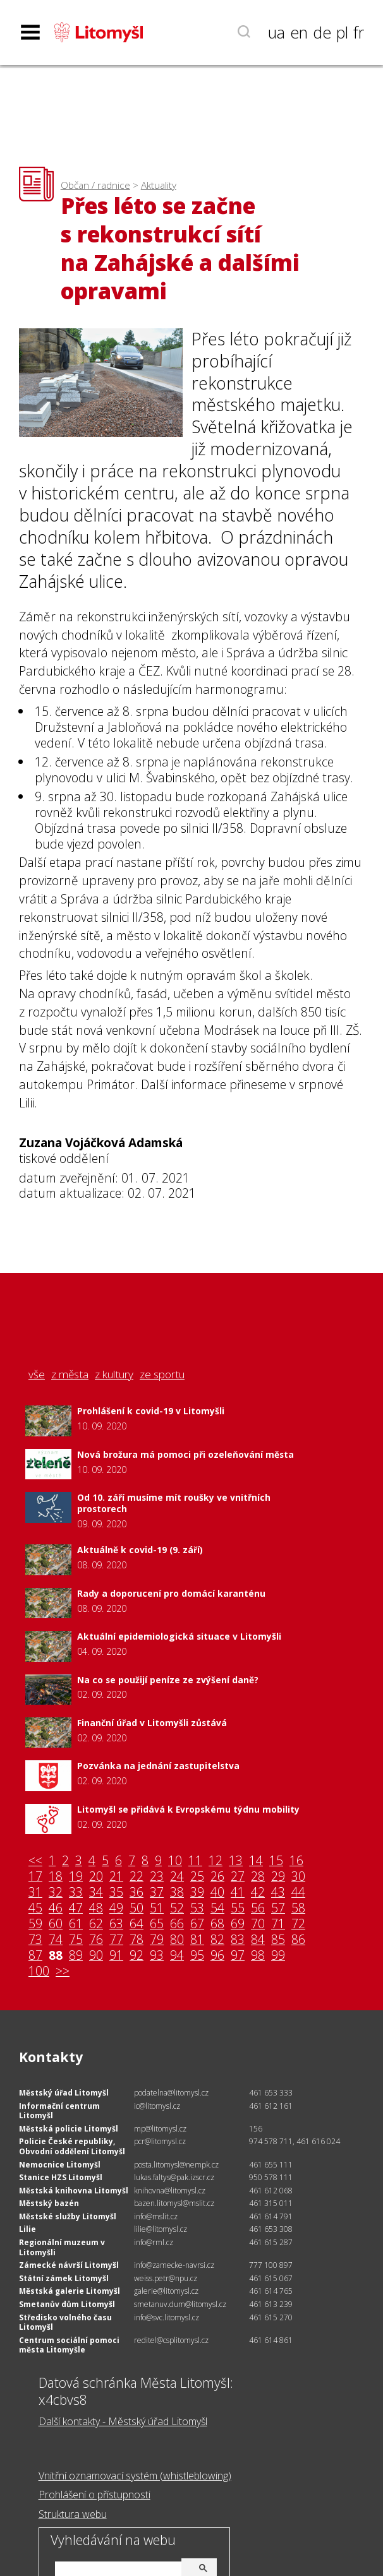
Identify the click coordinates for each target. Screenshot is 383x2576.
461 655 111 (271, 2164)
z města (69, 1374)
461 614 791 (271, 2216)
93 (157, 1956)
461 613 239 (271, 2304)
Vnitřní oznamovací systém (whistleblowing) (135, 2476)
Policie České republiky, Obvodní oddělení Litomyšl (72, 2146)
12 (215, 1861)
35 (116, 1892)
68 (217, 1924)
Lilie (27, 2229)
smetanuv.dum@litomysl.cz (180, 2304)
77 (116, 1940)
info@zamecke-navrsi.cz (174, 2265)
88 (56, 1956)
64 (136, 1924)
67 (197, 1924)
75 (76, 1940)
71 (278, 1924)
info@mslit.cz (156, 2216)
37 (157, 1892)
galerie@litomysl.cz (166, 2291)
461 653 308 (271, 2229)
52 (177, 1908)
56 (258, 1908)
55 (238, 1908)
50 (136, 1908)
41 (238, 1892)
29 (278, 1877)
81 (197, 1940)
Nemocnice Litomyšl (59, 2164)
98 (258, 1956)
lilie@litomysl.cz (160, 2229)
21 (116, 1877)
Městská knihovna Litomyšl (73, 2190)
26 (217, 1877)
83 (238, 1940)
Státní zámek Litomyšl (64, 2278)
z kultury (114, 1374)
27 (238, 1877)
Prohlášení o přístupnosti (94, 2494)
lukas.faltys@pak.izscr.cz (174, 2177)
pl (342, 32)
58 (298, 1908)
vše (36, 1374)
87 (35, 1956)
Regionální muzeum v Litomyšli (62, 2247)
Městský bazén (49, 2203)
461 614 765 (271, 2291)
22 (136, 1877)
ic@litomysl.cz (157, 2106)
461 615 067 (271, 2278)
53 (197, 1908)
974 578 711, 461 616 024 (294, 2141)
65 (157, 1924)
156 (255, 2128)
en (299, 32)
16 (296, 1861)
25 (197, 1877)
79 (157, 1940)
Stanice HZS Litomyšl (60, 2177)
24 (177, 1877)
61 (76, 1924)
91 (116, 1956)
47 (76, 1908)
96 (217, 1956)
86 (298, 1940)
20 (96, 1877)
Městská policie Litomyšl (68, 2128)
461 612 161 (271, 2106)
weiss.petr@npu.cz (165, 2278)
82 (217, 1940)
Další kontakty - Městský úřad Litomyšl (123, 2421)
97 (238, 1956)
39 (197, 1892)
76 (96, 1940)
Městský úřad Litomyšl (64, 2092)
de (322, 32)
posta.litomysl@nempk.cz (176, 2164)
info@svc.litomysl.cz (166, 2317)
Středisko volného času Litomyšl (65, 2322)
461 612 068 (271, 2190)
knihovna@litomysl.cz (169, 2190)
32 (56, 1892)
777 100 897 (271, 2265)
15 (276, 1861)
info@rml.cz (153, 2242)
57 (278, 1908)
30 (298, 1877)
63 (116, 1924)
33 (76, 1892)
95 (197, 1956)
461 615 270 (271, 2317)
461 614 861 (271, 2340)
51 (157, 1908)
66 (177, 1924)
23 (157, 1877)
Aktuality (158, 185)
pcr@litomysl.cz (160, 2141)
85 (278, 1940)
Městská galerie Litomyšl (69, 2291)
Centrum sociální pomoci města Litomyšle (69, 2345)
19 (76, 1877)
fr (358, 32)
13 (236, 1861)
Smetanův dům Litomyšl (67, 2304)
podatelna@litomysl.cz (171, 2092)
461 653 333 (271, 2092)
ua (276, 32)
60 (56, 1924)
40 (217, 1892)
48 (96, 1908)
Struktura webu (73, 2514)
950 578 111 (271, 2177)
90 (96, 1956)
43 (278, 1892)
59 (35, 1924)
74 (56, 1940)
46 (56, 1908)
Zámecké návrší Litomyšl (69, 2265)
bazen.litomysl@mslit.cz (174, 2203)
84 (258, 1940)
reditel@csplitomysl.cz (171, 2340)
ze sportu (162, 1374)
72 (298, 1924)
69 (238, 1924)
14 (256, 1861)
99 (278, 1956)
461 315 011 (271, 2203)
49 (116, 1908)
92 (136, 1956)
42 (258, 1892)
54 (217, 1908)
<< (35, 1861)
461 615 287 (271, 2242)
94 (177, 1956)
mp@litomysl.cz (160, 2128)
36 (136, 1892)
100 (38, 1971)
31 (35, 1892)
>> (63, 1971)
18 (56, 1877)
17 (35, 1877)
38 (177, 1892)
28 (258, 1877)
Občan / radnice (95, 185)
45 (35, 1908)
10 (175, 1861)
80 (177, 1940)
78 (136, 1940)
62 (96, 1924)
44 (298, 1892)
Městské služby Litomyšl (67, 2216)
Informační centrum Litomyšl (59, 2111)
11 (195, 1861)
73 (35, 1940)
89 (76, 1956)
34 (96, 1892)
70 (258, 1924)
